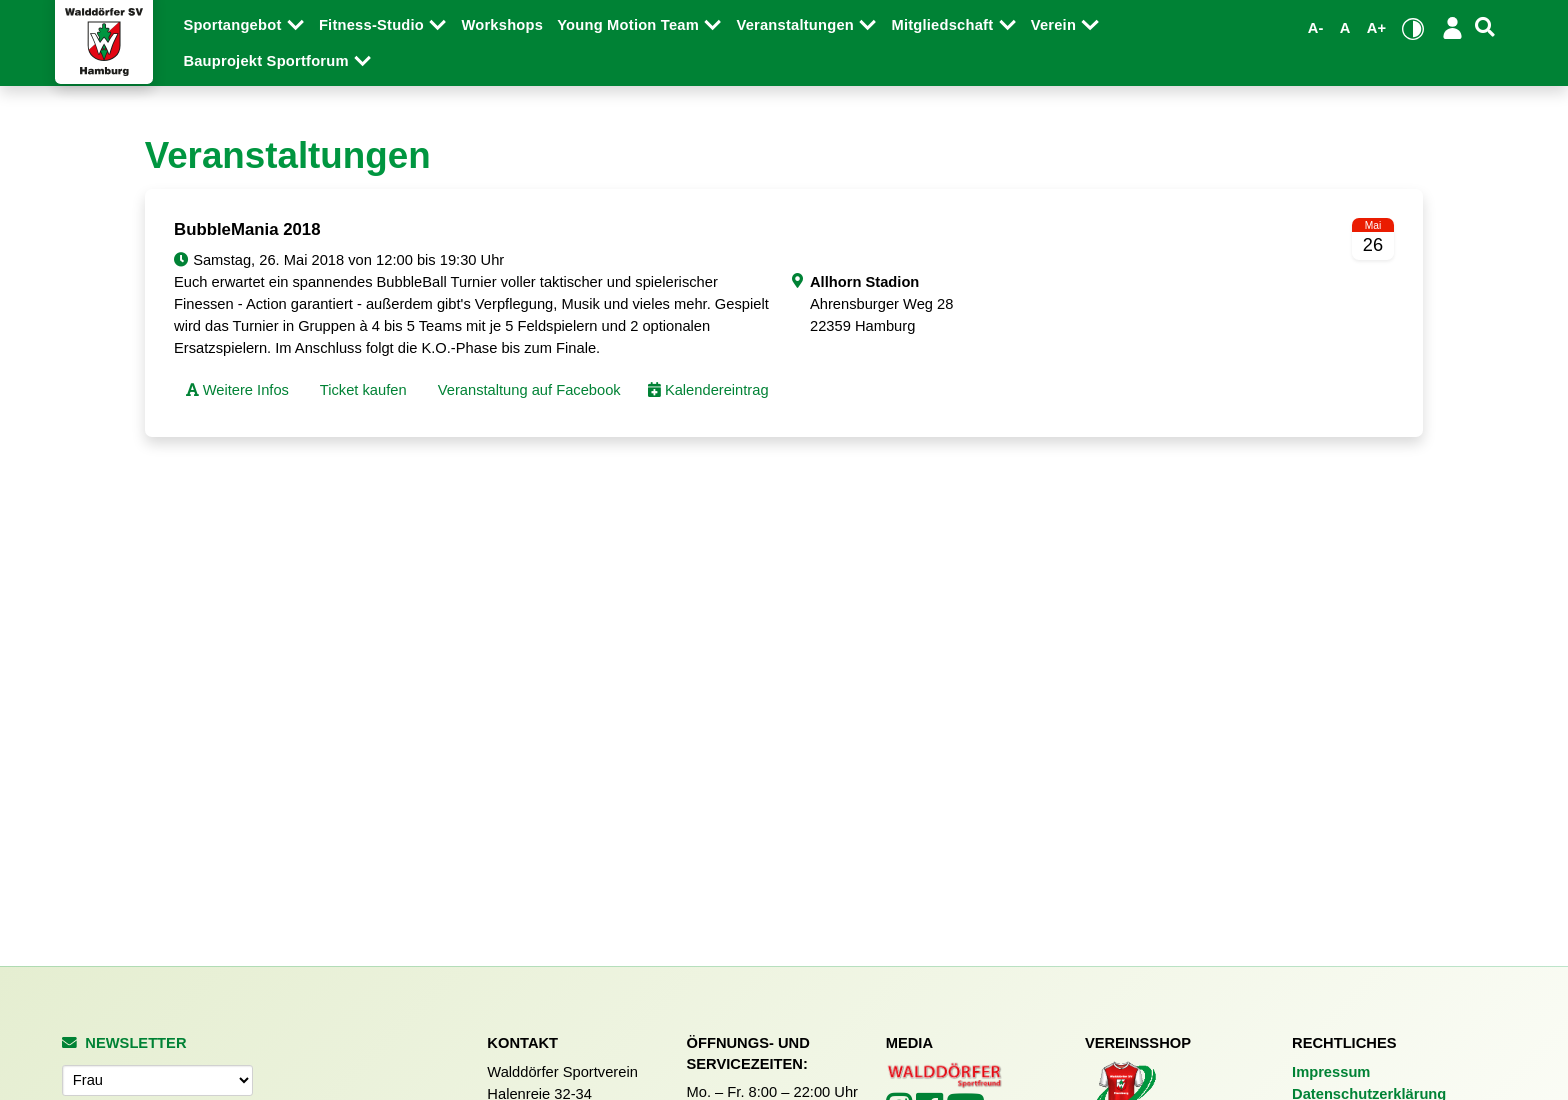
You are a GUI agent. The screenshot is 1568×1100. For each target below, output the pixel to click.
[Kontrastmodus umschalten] (1413, 28)
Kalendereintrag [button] (708, 390)
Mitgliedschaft (944, 25)
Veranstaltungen (797, 25)
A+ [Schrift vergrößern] (1377, 28)
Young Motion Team (630, 25)
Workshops (502, 25)
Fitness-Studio (373, 25)
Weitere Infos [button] (237, 390)
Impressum (1331, 1072)
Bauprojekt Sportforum (268, 61)
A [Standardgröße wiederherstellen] (1345, 28)
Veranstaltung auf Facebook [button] (527, 390)
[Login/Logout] (1452, 27)
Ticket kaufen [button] (361, 390)
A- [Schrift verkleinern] (1316, 28)
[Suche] (1485, 27)
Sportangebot (234, 25)
